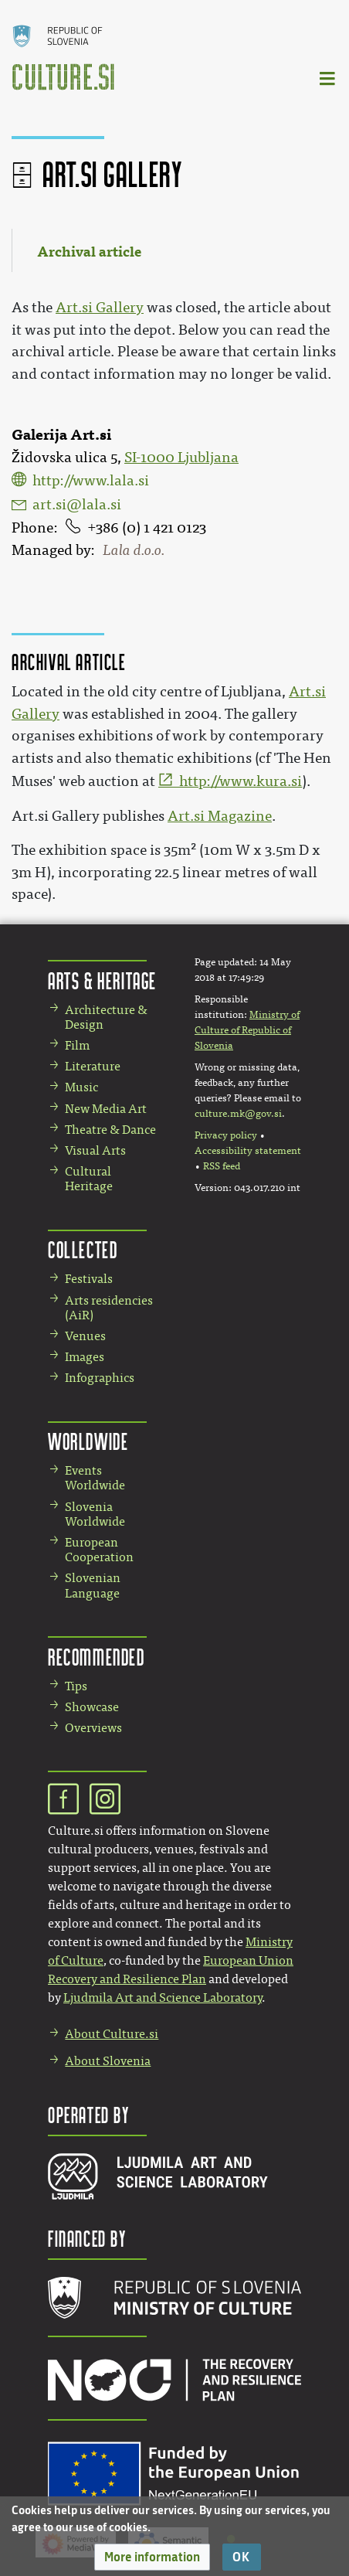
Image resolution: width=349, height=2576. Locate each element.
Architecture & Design (106, 1017)
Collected (82, 1249)
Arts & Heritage (102, 980)
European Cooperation (99, 1549)
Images (84, 1356)
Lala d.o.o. (133, 550)
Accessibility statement (248, 1151)
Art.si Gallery (100, 307)
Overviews (93, 1727)
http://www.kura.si (240, 781)
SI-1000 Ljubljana (181, 457)
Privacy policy (226, 1135)
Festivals (89, 1278)
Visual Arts (95, 1150)
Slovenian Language (92, 1585)
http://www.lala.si (90, 480)
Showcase (92, 1707)
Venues (85, 1336)
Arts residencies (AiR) (109, 1307)
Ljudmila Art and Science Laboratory (162, 1997)
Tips (76, 1686)
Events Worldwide (95, 1477)
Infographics (99, 1377)
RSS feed (221, 1166)
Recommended (96, 1656)
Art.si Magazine (220, 816)
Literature (92, 1066)
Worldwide (88, 1441)
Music (81, 1087)
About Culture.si (111, 2033)
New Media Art (106, 1108)
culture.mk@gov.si (238, 1114)
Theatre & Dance (110, 1129)
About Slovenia (108, 2061)
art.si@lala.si (76, 504)
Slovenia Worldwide (95, 1514)
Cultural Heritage (89, 1178)
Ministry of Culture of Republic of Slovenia (247, 1030)
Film (77, 1045)
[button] (152, 2557)
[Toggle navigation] (328, 77)
